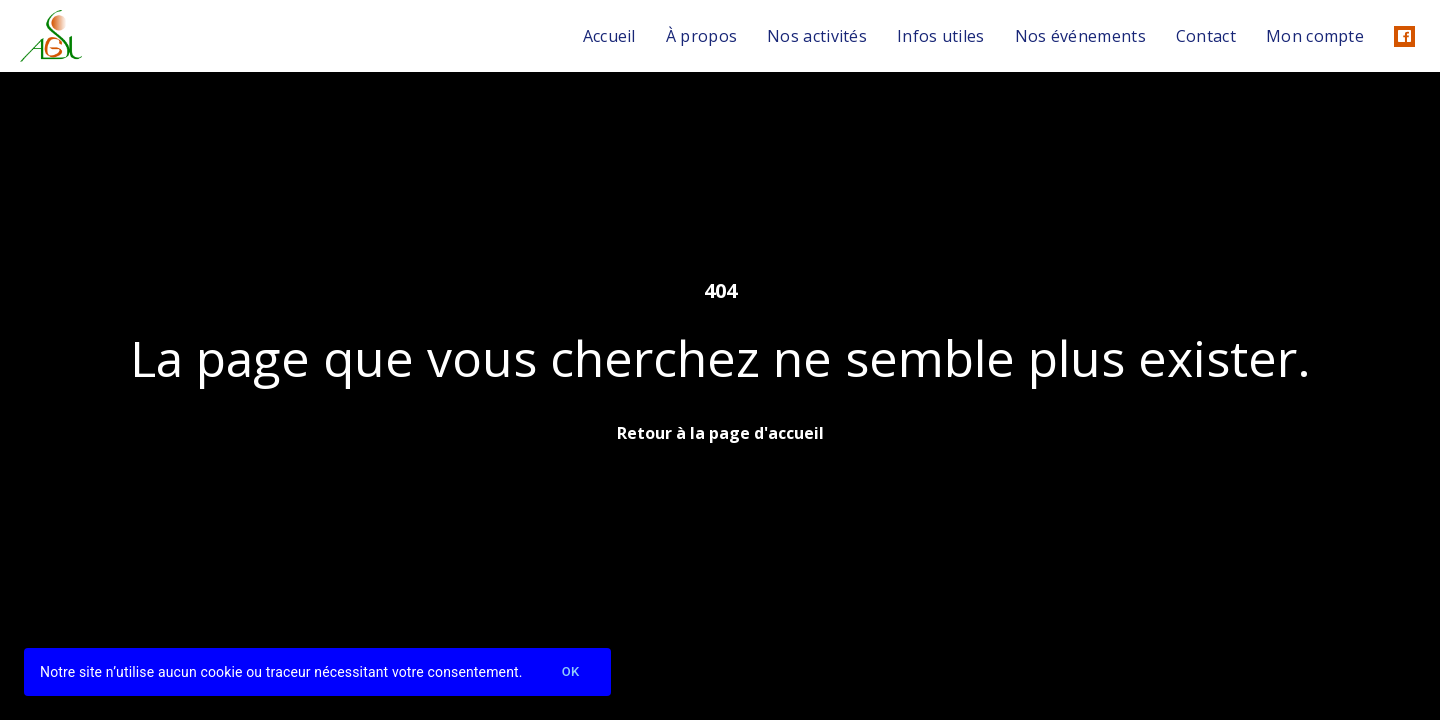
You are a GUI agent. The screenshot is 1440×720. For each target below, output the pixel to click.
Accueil (609, 36)
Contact (1206, 36)
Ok (571, 672)
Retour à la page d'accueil (720, 433)
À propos (701, 36)
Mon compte (1315, 36)
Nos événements (1080, 36)
